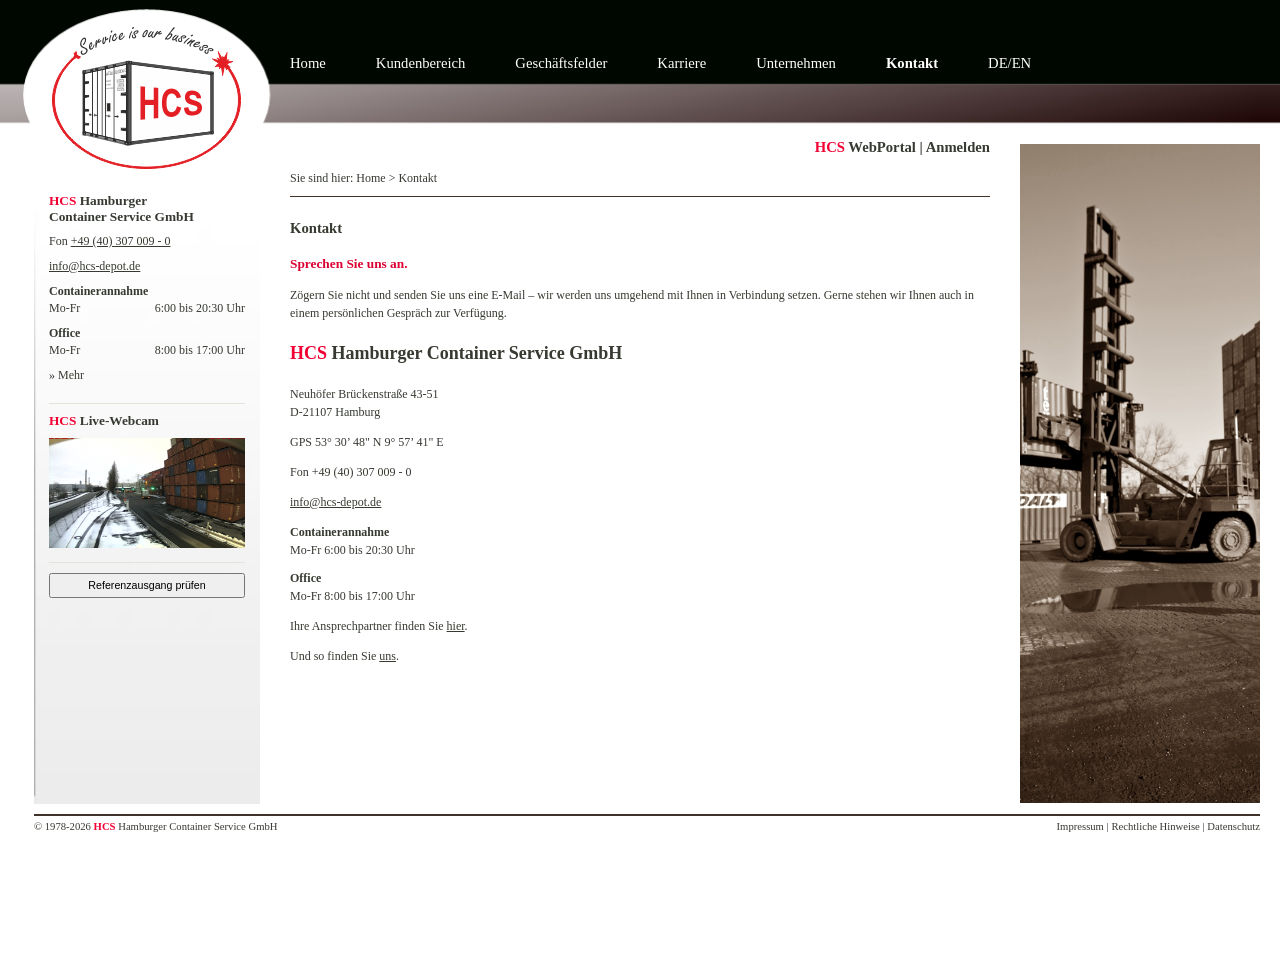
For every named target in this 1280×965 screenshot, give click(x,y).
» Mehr (66, 375)
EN (1022, 63)
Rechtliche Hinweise (1155, 826)
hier (456, 626)
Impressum (1080, 826)
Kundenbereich (421, 63)
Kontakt (912, 63)
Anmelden (958, 147)
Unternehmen (796, 63)
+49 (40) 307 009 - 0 (121, 241)
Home (308, 63)
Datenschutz (1233, 826)
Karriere (681, 63)
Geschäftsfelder (561, 63)
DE (998, 63)
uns (387, 656)
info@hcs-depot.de (94, 266)
